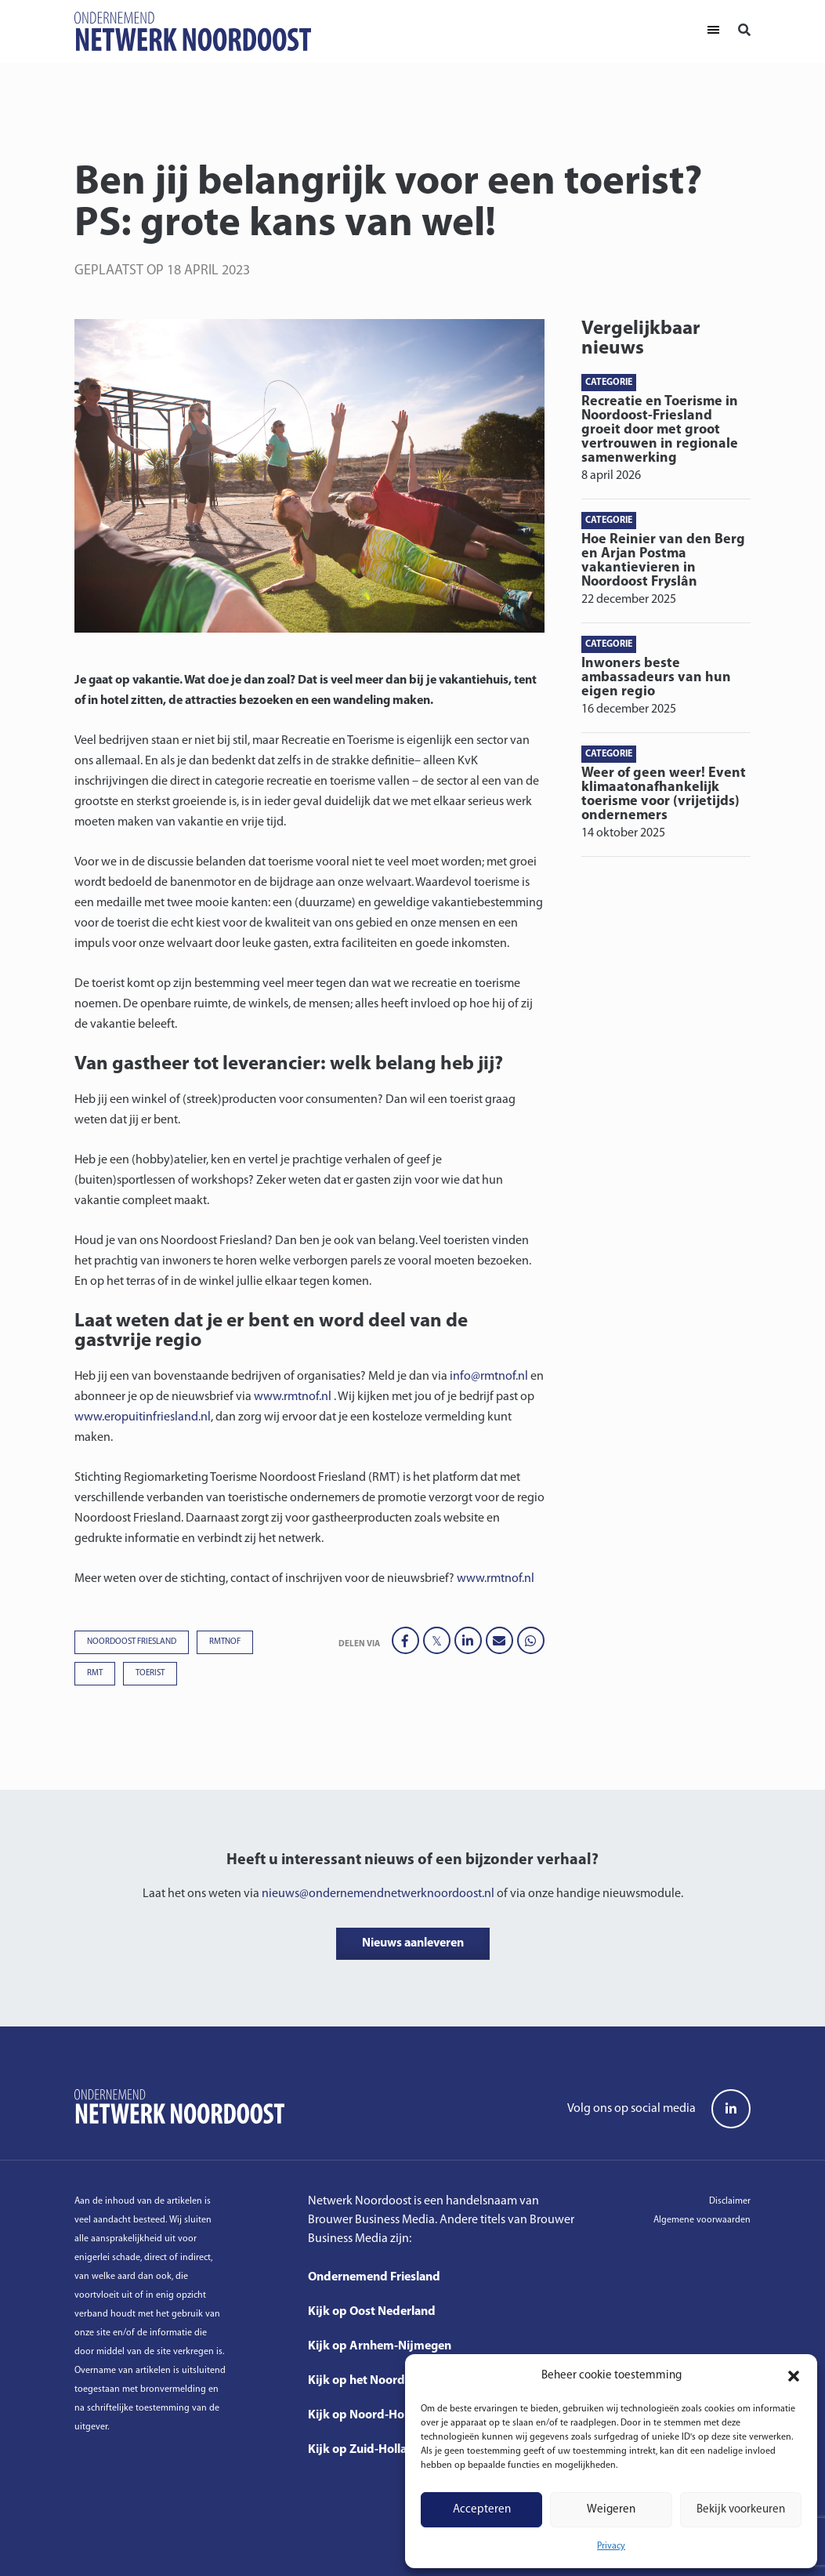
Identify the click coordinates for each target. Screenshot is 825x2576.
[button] (793, 2376)
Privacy (611, 2546)
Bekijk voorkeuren (741, 2510)
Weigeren (611, 2510)
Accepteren (482, 2510)
